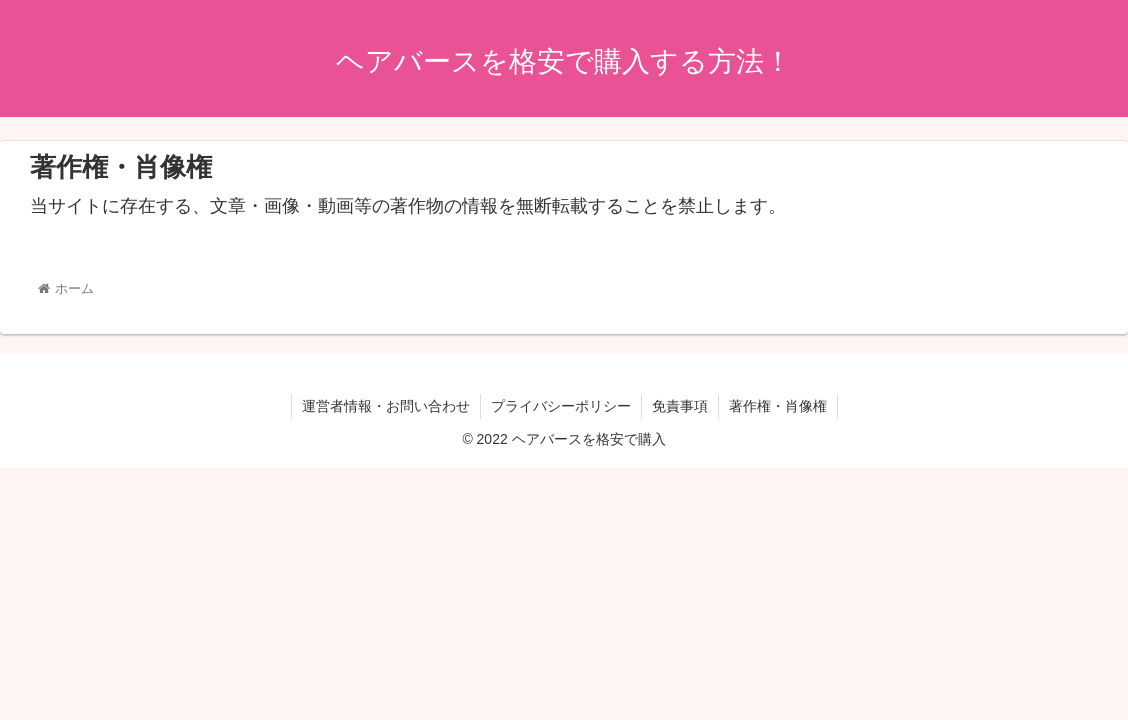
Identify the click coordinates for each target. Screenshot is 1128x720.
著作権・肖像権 (778, 406)
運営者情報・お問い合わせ (386, 406)
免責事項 (680, 406)
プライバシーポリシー (561, 406)
